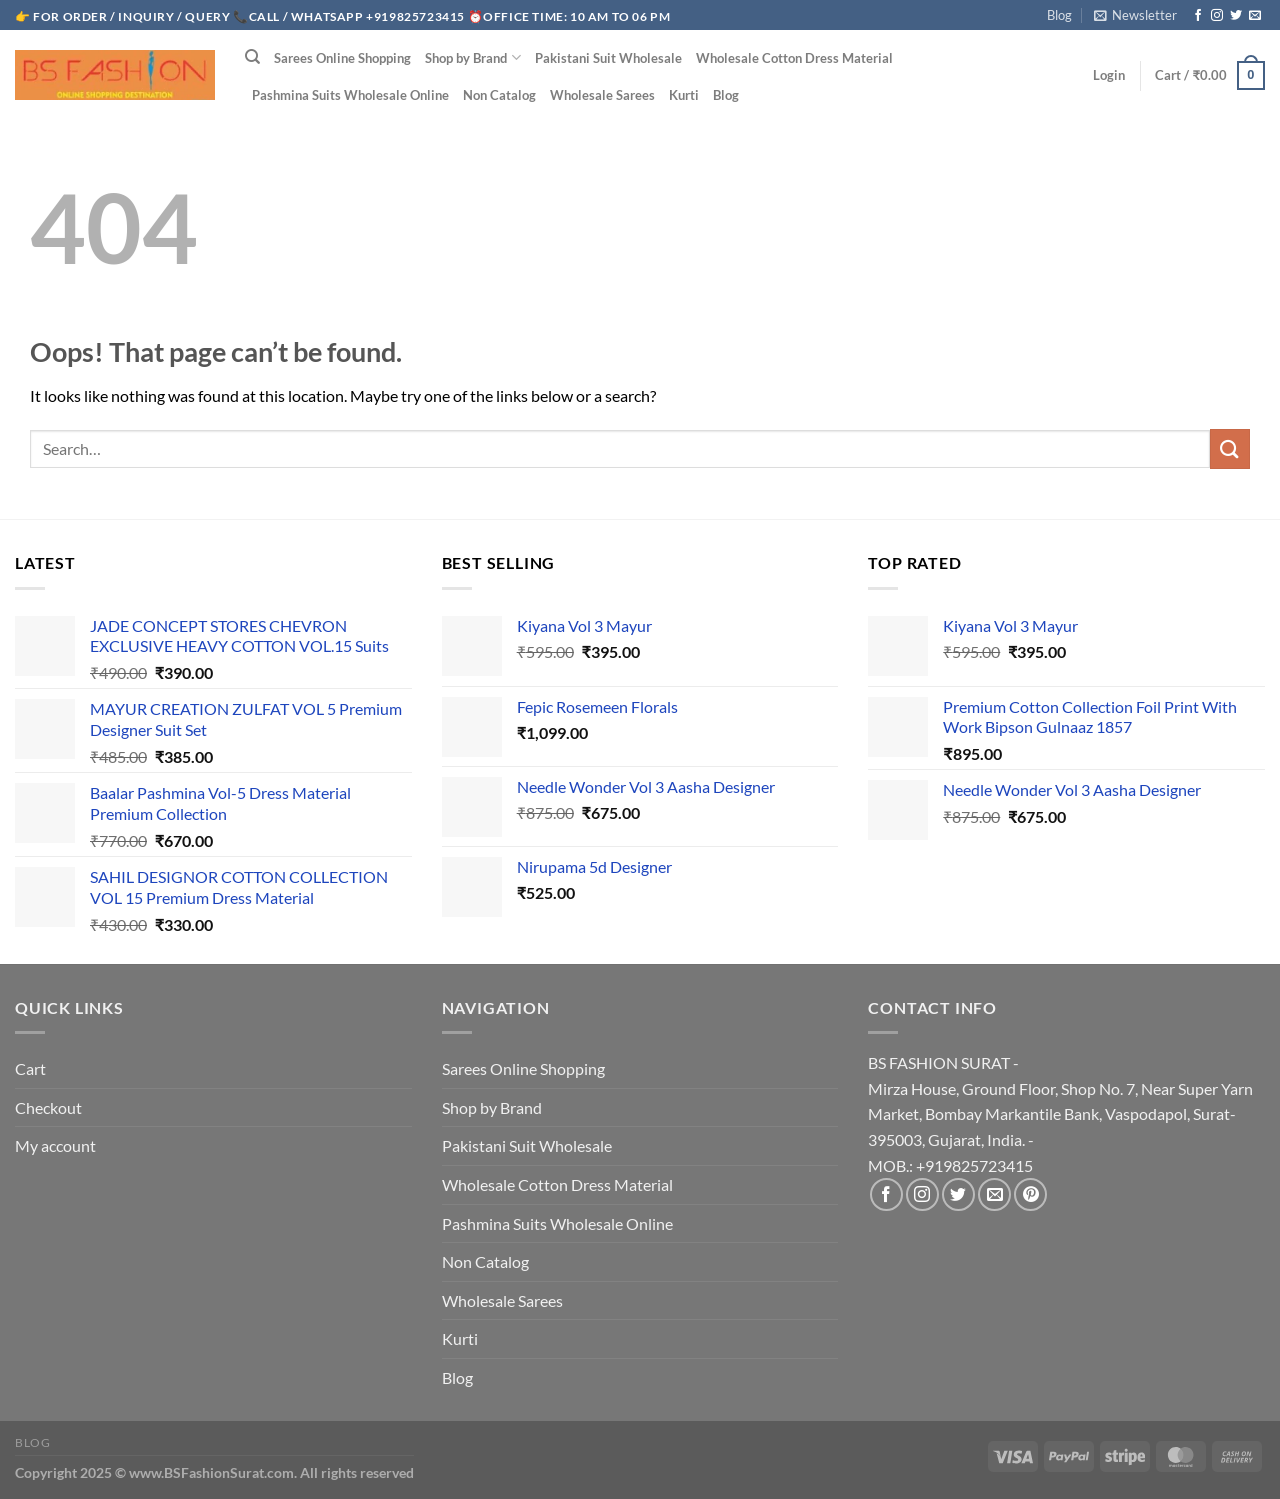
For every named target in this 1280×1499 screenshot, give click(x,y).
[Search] (252, 57)
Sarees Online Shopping (342, 58)
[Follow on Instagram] (1217, 16)
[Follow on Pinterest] (1030, 1194)
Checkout (48, 1107)
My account (55, 1145)
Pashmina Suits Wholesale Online (350, 95)
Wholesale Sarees (602, 95)
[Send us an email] (1255, 16)
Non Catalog (499, 95)
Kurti (684, 95)
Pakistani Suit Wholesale (608, 58)
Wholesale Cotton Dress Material (794, 58)
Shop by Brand (472, 57)
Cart (30, 1068)
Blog (1059, 15)
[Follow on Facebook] (1198, 16)
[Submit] (1230, 448)
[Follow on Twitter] (1236, 16)
